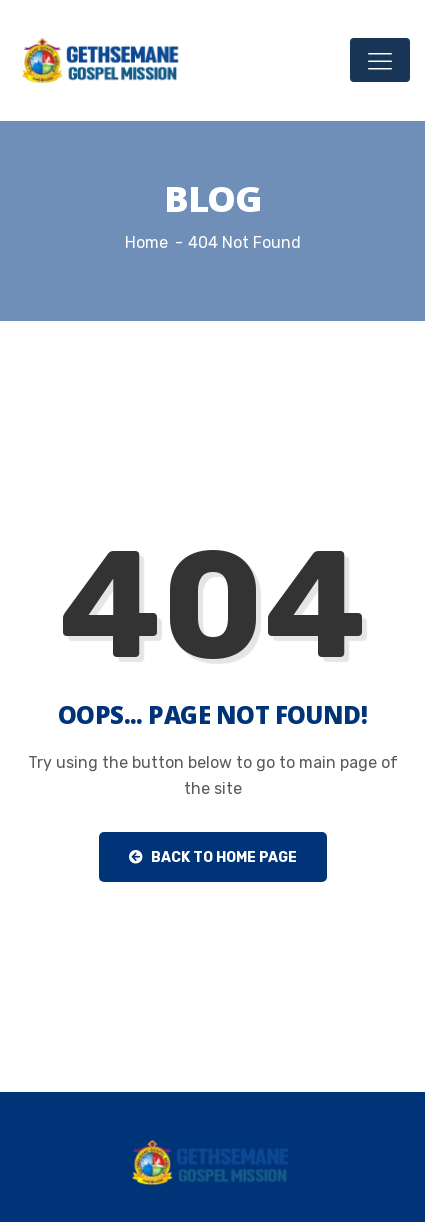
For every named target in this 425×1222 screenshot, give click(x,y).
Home (146, 242)
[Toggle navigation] (380, 60)
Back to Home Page (213, 857)
